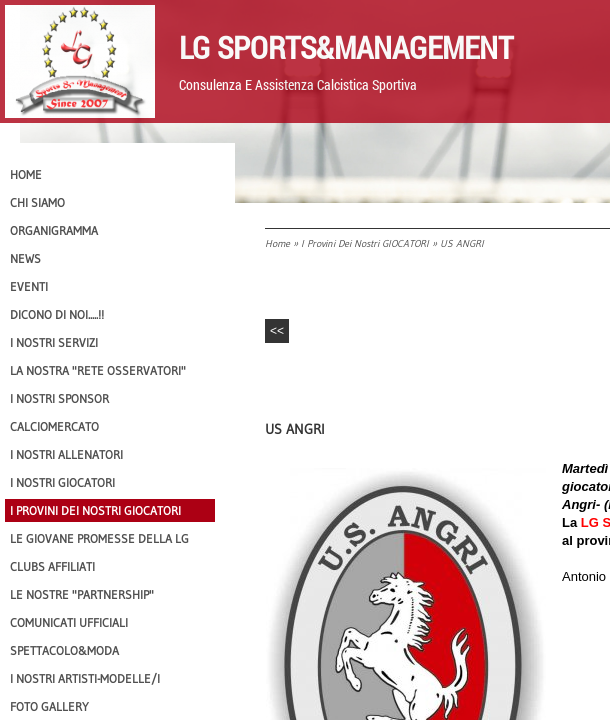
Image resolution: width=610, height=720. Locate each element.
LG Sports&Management (346, 47)
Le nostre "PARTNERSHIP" (82, 594)
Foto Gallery (49, 706)
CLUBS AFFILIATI (52, 566)
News (25, 258)
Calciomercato (54, 426)
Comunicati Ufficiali (69, 622)
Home (277, 243)
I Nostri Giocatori (62, 482)
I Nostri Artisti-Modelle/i (85, 678)
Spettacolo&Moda (64, 650)
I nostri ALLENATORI (66, 454)
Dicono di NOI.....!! (57, 314)
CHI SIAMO (37, 202)
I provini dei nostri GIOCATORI (365, 243)
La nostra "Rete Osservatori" (98, 370)
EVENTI (29, 286)
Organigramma (54, 230)
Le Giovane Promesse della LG (99, 538)
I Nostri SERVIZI (54, 342)
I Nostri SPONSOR (59, 398)
